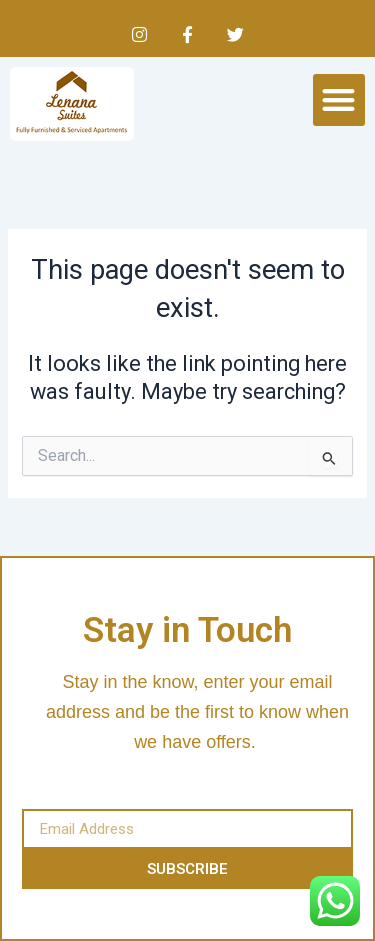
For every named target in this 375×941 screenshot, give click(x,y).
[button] (339, 100)
